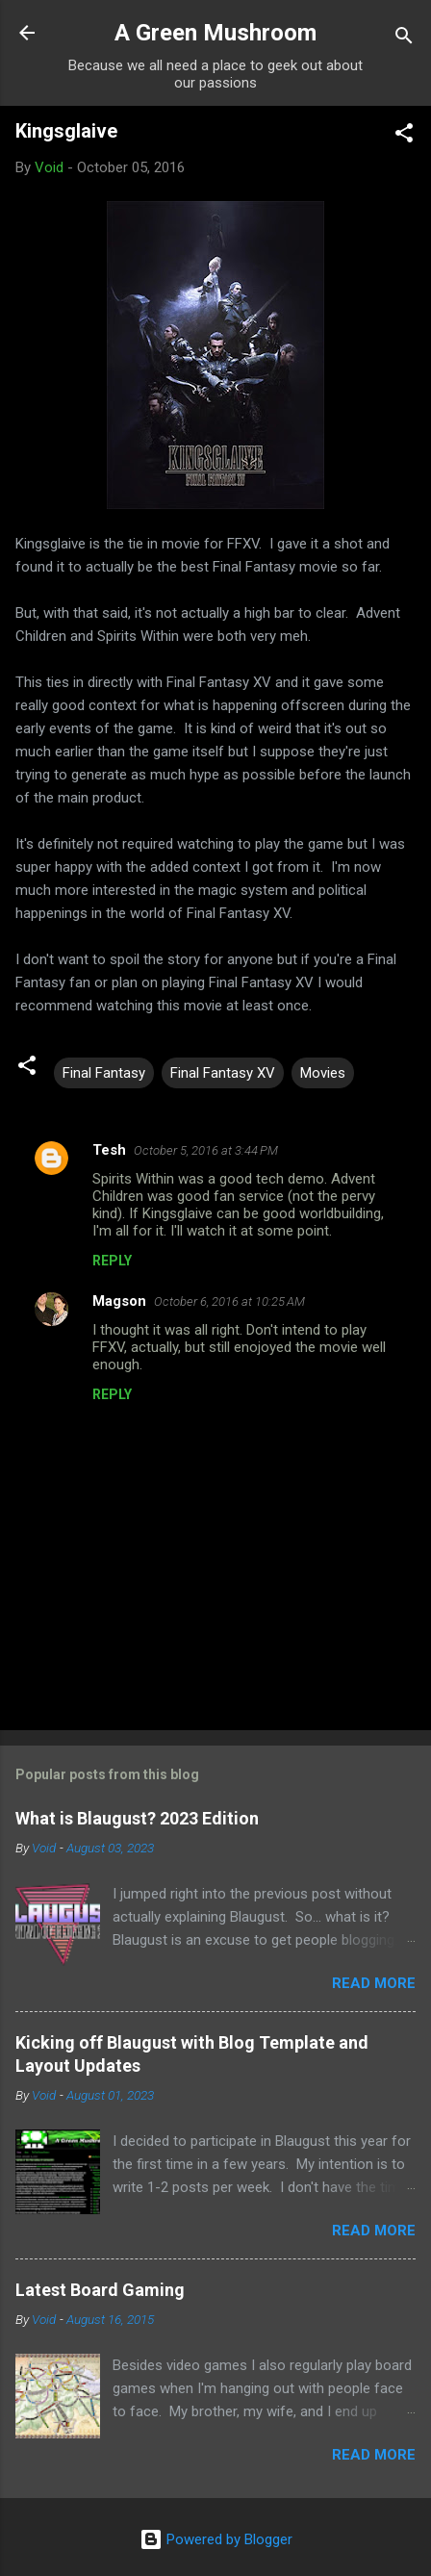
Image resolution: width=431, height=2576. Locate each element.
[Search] (404, 39)
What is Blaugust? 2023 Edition (137, 1818)
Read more (374, 1983)
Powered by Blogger (215, 2539)
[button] (404, 136)
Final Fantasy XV (222, 1073)
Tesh (109, 1150)
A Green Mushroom (215, 32)
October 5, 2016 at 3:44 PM (206, 1150)
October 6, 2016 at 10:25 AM (229, 1301)
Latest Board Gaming (100, 2290)
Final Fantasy (104, 1073)
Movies (322, 1073)
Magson (119, 1301)
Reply (112, 1260)
